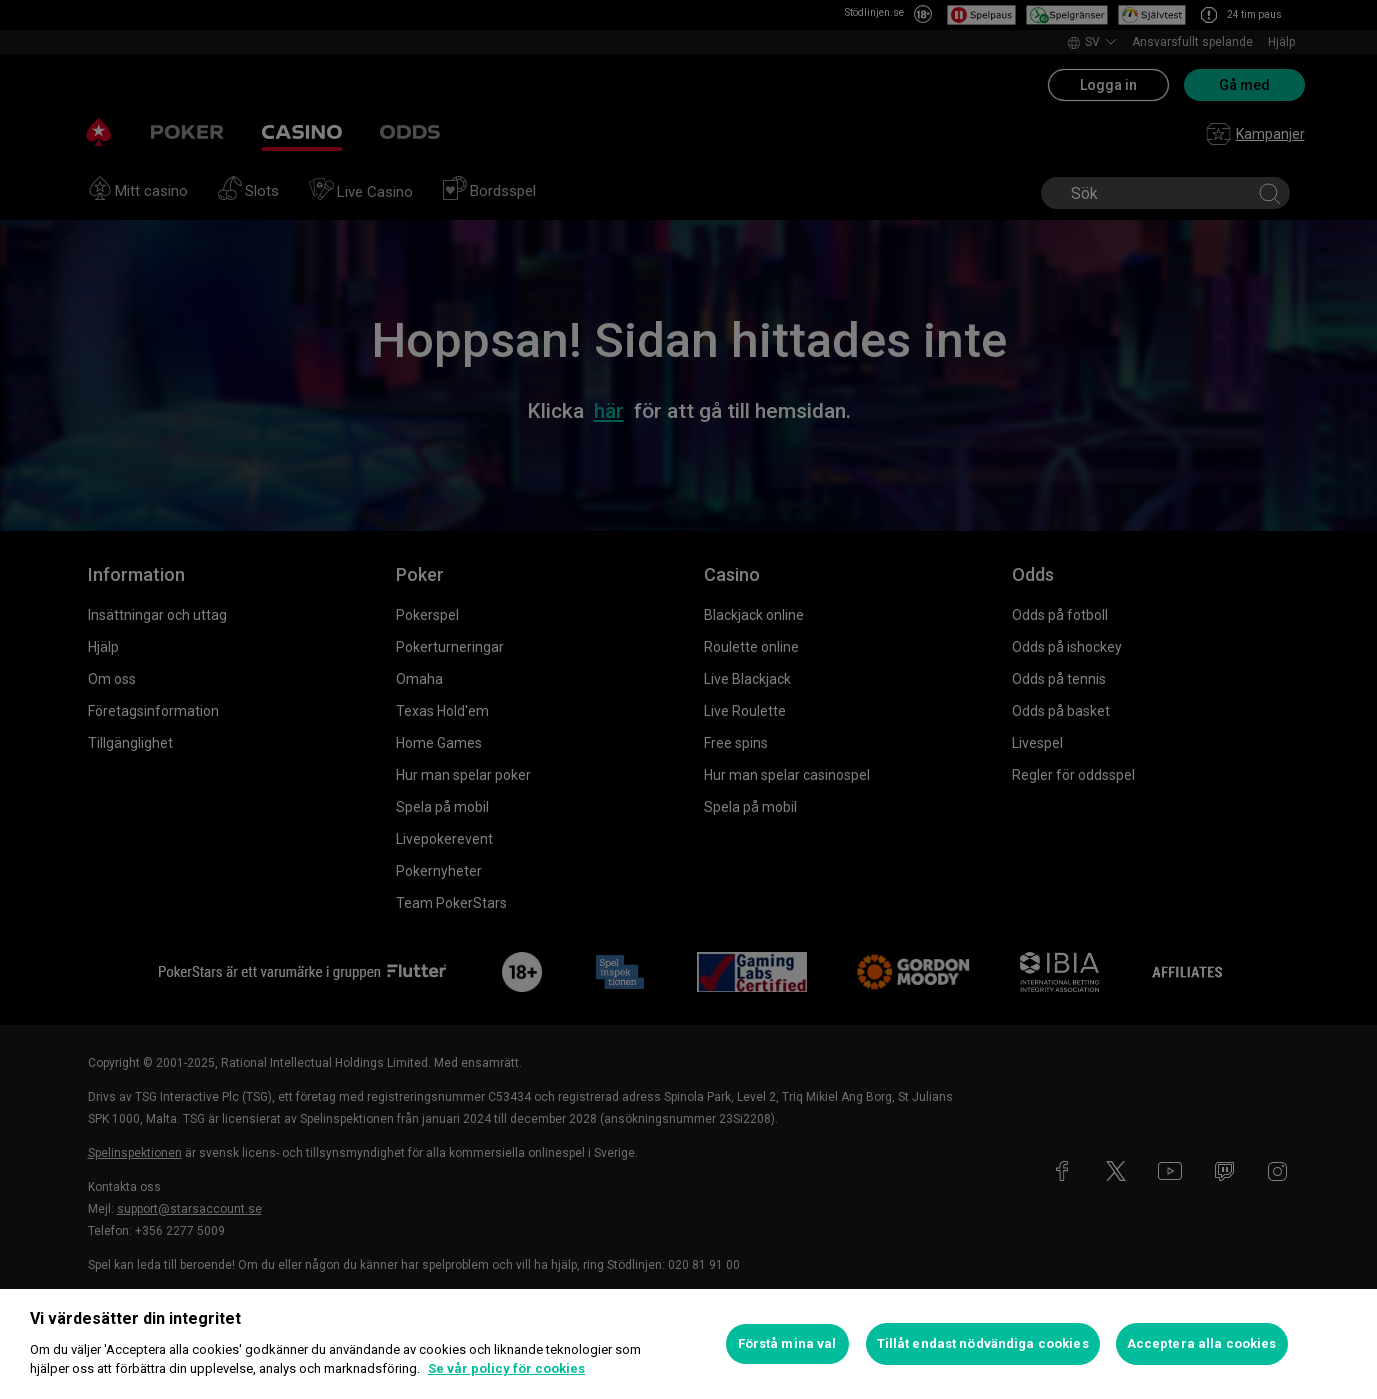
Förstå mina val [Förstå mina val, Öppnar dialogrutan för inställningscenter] (787, 1343)
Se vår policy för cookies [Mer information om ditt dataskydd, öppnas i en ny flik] (506, 1368)
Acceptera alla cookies (1202, 1343)
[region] (688, 1344)
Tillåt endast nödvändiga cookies (983, 1343)
